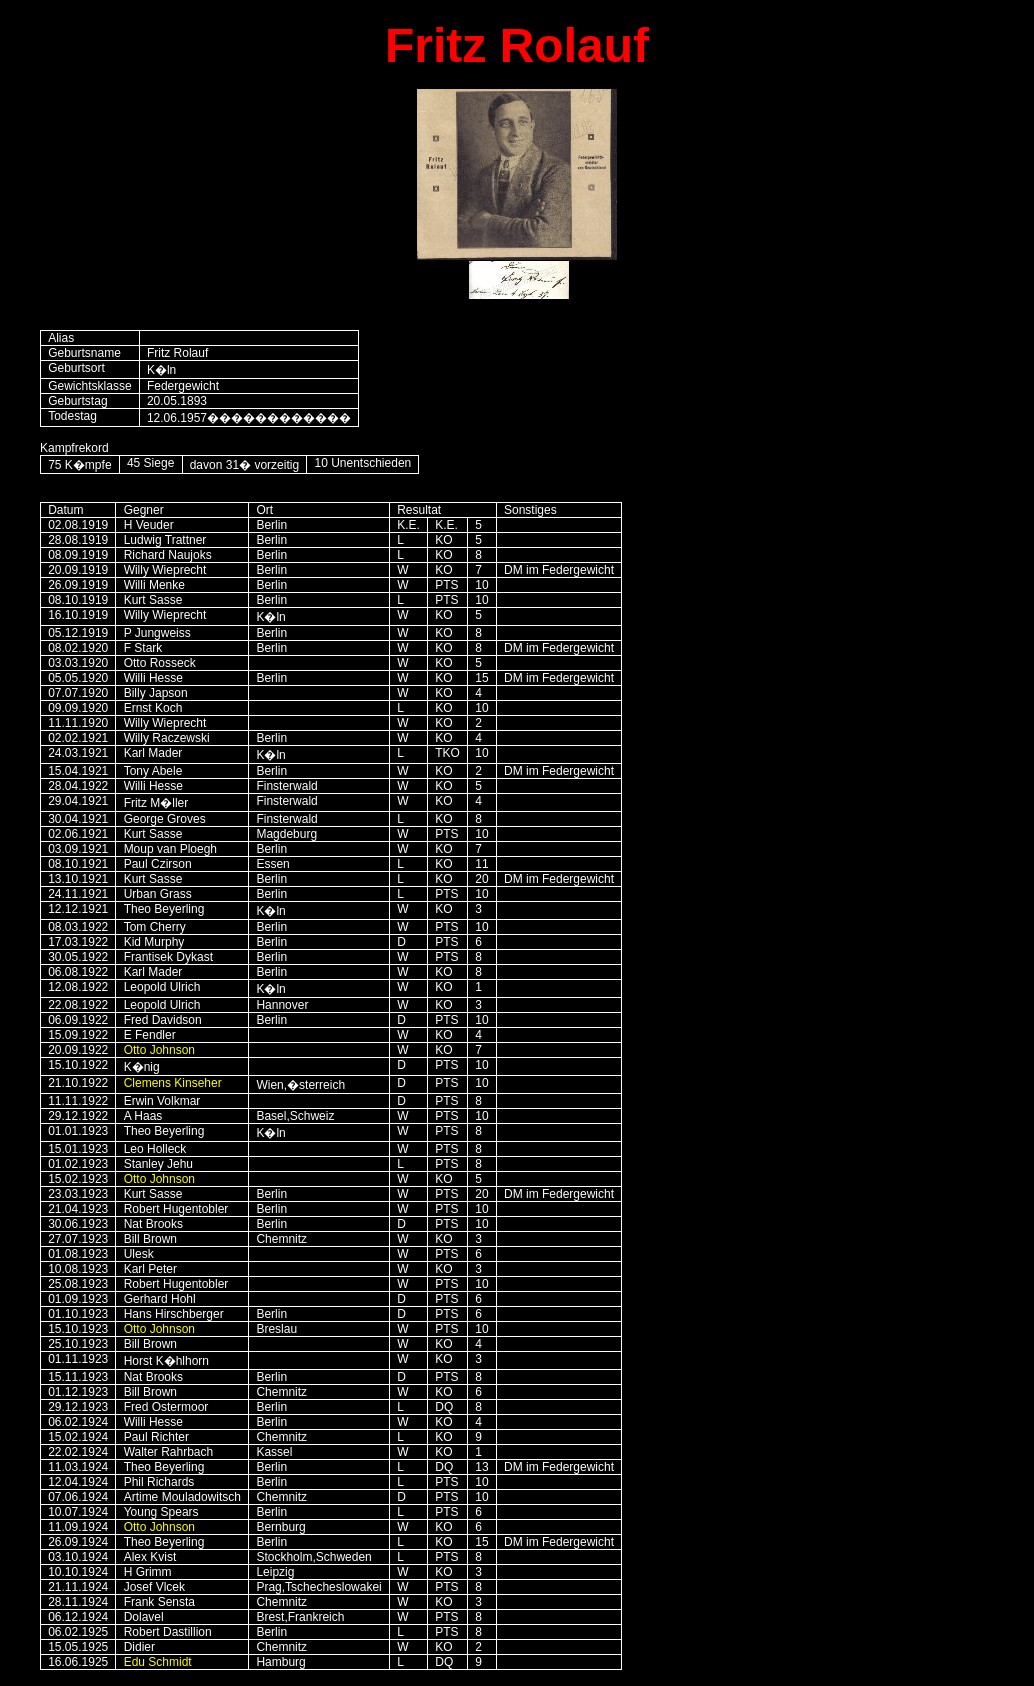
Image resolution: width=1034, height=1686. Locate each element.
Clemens (173, 1083)
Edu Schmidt (158, 1662)
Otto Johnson (159, 1050)
